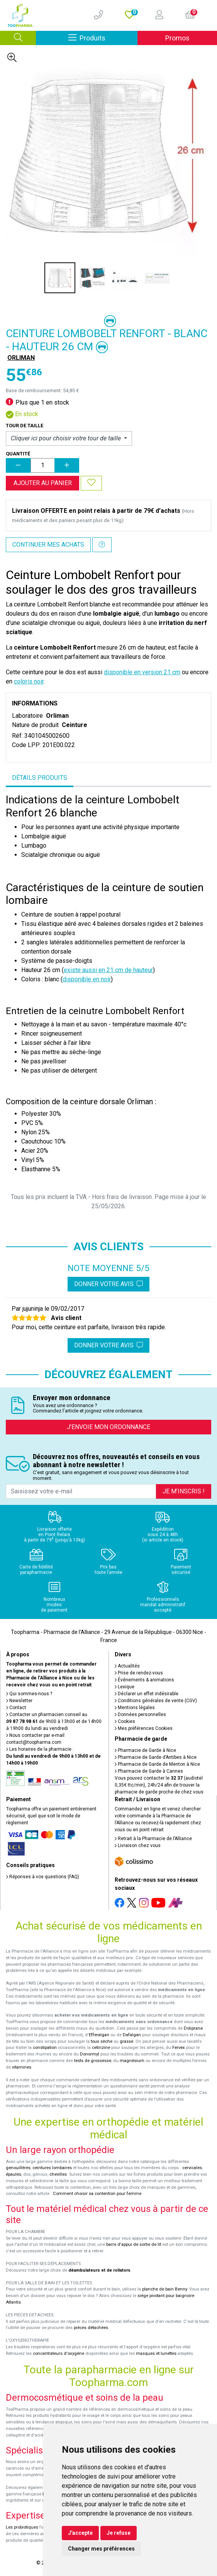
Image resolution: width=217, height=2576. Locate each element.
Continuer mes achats (48, 544)
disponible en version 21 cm (142, 672)
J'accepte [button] (80, 2533)
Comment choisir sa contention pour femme (97, 2193)
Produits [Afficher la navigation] (103, 37)
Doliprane (193, 2028)
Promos (177, 38)
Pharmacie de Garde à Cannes (149, 1771)
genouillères (18, 2167)
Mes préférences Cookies (144, 1728)
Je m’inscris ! (184, 1491)
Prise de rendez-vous (139, 1673)
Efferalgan (99, 2034)
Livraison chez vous (138, 1845)
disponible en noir (87, 979)
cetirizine (101, 2047)
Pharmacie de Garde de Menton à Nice (157, 1764)
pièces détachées (91, 2327)
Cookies (125, 1721)
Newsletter (19, 1700)
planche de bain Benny (164, 2289)
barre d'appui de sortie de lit (133, 2244)
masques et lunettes (156, 2353)
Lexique (124, 1686)
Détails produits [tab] (39, 777)
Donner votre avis (108, 1284)
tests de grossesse (92, 2060)
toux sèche (101, 2041)
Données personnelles (140, 1714)
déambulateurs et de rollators (99, 2270)
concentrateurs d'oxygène (58, 2353)
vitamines (21, 2067)
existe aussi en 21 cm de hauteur (108, 970)
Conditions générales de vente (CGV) (156, 1700)
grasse (126, 2041)
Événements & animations (144, 1680)
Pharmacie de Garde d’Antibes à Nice (156, 1757)
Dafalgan (132, 2034)
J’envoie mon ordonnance (108, 1427)
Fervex (178, 2047)
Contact (16, 1707)
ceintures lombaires (52, 2167)
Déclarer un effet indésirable (146, 1693)
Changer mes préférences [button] (101, 2549)
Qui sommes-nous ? (29, 1693)
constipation (45, 2047)
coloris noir (29, 681)
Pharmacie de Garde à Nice (145, 1750)
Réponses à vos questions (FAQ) (42, 1876)
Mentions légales (135, 1707)
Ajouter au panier (43, 483)
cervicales (192, 2167)
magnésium (132, 2060)
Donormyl (89, 2054)
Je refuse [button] (119, 2533)
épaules (13, 2174)
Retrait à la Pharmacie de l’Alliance (153, 1838)
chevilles (58, 2174)
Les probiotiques (22, 2527)
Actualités (127, 1666)
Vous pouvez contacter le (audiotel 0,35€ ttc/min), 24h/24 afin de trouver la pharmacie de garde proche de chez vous (159, 1785)
